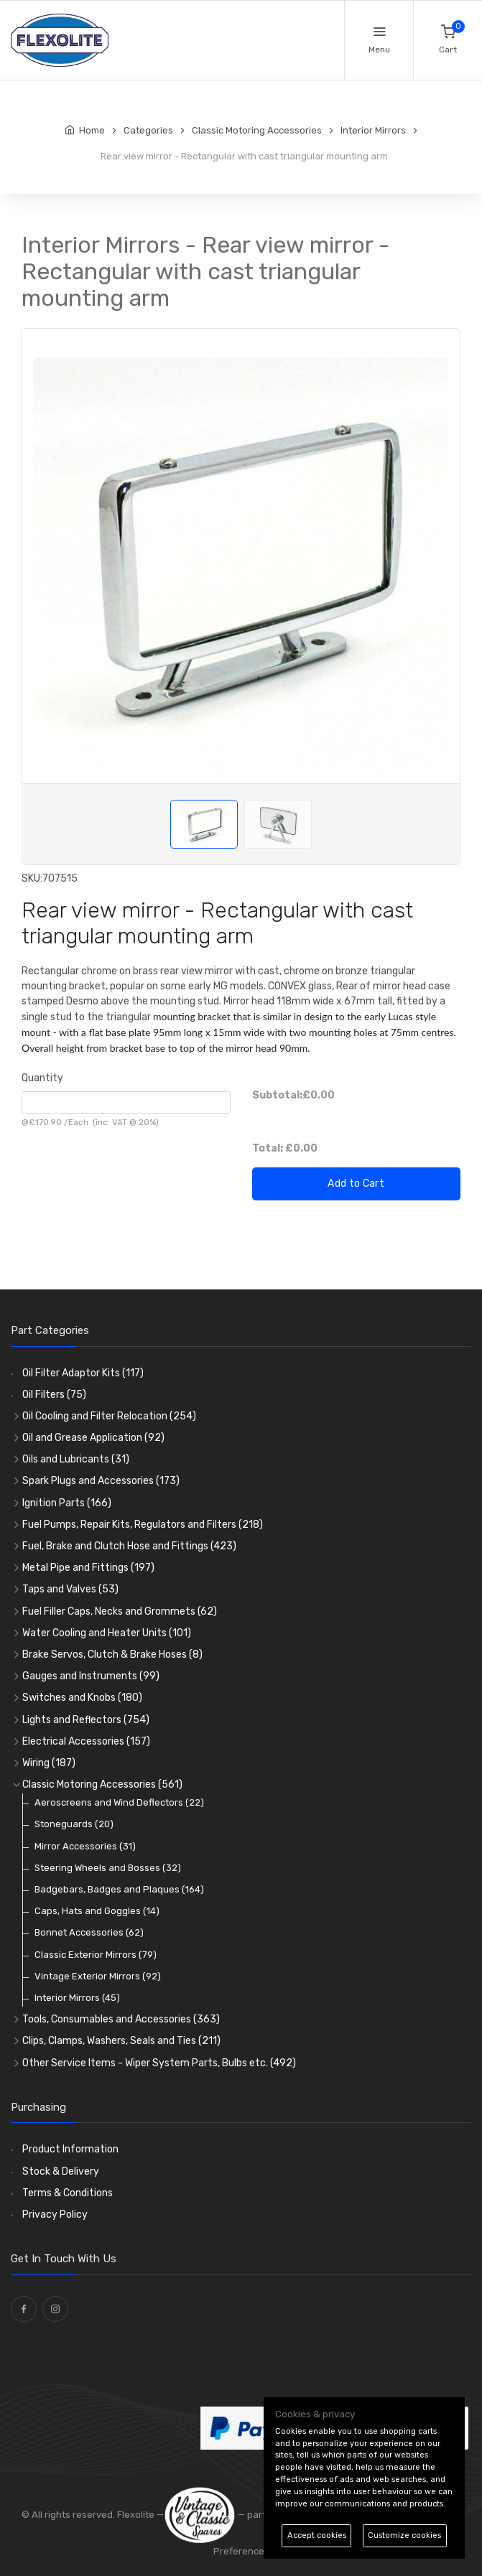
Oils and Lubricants (75, 1459)
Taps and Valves (70, 1589)
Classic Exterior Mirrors (95, 1954)
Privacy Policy (55, 2214)
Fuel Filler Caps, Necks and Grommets (119, 1611)
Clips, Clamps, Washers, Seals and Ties (121, 2041)
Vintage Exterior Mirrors (97, 1976)
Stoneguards (73, 1824)
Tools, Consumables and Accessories (121, 2019)
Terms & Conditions (67, 2193)
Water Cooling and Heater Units (106, 1633)
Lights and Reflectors (85, 1720)
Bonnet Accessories (89, 1932)
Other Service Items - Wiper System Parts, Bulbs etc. (159, 2063)
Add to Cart (356, 1183)
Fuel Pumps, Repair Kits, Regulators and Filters (142, 1524)
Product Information (70, 2149)
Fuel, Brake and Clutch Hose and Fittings (129, 1546)
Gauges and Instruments (90, 1676)
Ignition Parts (66, 1503)
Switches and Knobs (82, 1697)
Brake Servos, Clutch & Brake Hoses (112, 1654)
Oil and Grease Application (93, 1438)
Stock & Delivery (60, 2171)
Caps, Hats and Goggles (96, 1910)
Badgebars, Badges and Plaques (119, 1889)
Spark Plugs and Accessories (101, 1481)
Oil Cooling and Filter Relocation (109, 1416)
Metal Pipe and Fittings (88, 1568)
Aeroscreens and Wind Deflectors (119, 1802)
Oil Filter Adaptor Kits (83, 1373)
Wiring (48, 1763)
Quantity (42, 1078)
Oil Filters (54, 1395)
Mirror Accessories (85, 1846)
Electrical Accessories (86, 1741)
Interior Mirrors (77, 1997)
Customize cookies (404, 2535)
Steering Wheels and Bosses (107, 1867)
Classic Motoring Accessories (102, 1784)
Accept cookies (316, 2535)
